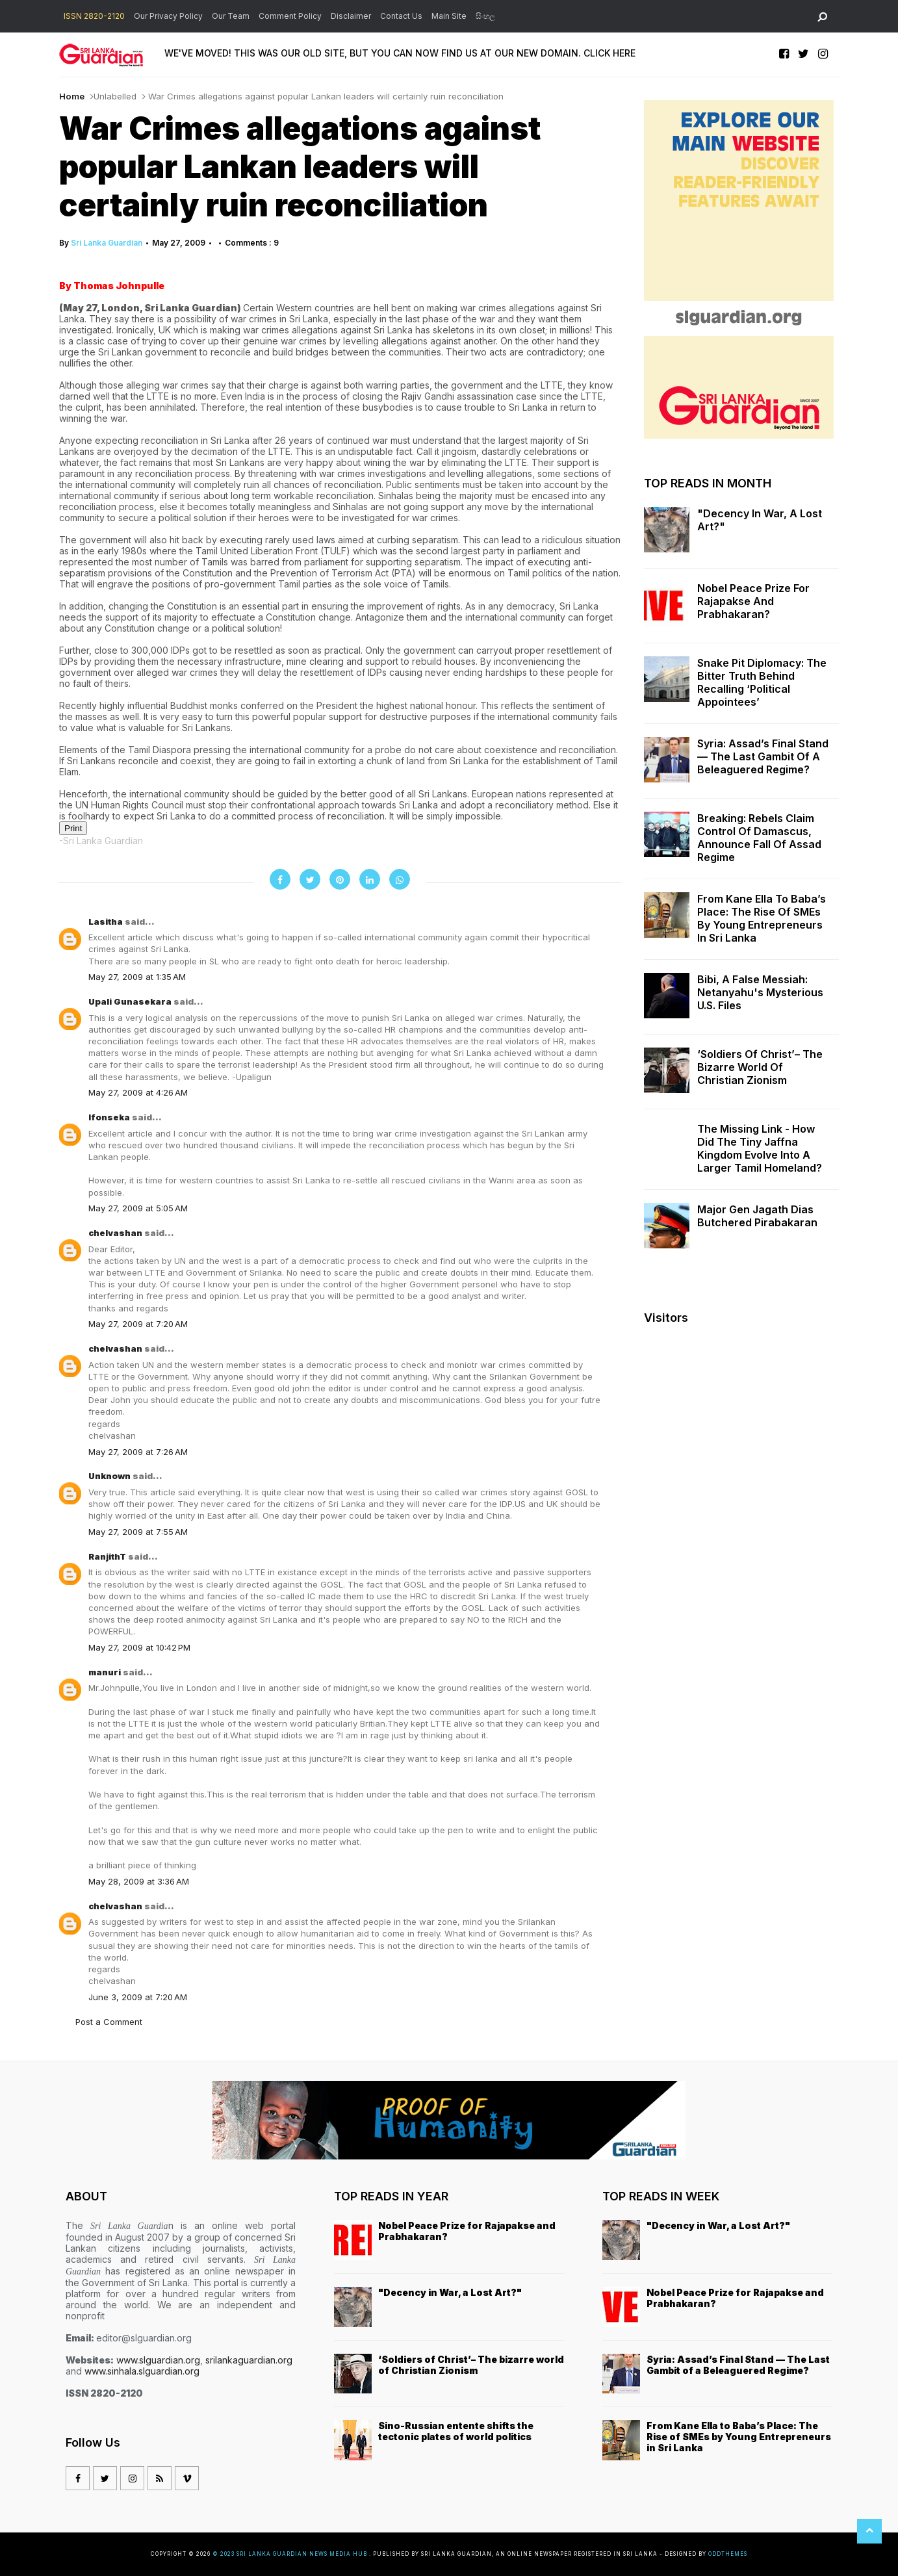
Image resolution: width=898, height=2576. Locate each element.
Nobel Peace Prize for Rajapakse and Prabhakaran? (753, 601)
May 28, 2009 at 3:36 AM (138, 1881)
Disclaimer (351, 16)
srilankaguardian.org (248, 2359)
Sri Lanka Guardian (106, 243)
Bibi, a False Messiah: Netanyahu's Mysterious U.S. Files (760, 992)
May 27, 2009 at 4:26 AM (138, 1092)
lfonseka (110, 1117)
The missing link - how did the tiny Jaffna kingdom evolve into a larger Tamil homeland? (759, 1148)
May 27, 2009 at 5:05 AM (138, 1208)
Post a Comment (108, 2021)
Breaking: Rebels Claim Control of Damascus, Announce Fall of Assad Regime (759, 838)
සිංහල (485, 16)
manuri (105, 1672)
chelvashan (116, 1233)
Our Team (231, 16)
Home (71, 96)
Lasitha (106, 921)
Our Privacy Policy (168, 16)
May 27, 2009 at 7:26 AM (138, 1452)
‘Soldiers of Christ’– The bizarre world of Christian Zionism (760, 1067)
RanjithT (108, 1556)
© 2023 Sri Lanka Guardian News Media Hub (290, 2554)
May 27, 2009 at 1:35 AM (137, 977)
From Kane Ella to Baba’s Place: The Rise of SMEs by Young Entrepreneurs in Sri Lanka (761, 918)
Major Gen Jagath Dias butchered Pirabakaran (757, 1216)
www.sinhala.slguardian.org (141, 2370)
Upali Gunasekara (130, 1001)
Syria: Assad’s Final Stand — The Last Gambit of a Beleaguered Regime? (762, 756)
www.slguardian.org (158, 2359)
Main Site (449, 16)
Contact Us (401, 16)
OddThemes (727, 2554)
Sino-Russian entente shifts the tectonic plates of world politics (455, 2431)
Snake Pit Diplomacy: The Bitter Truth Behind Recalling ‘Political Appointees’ (762, 682)
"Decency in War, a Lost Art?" (759, 520)
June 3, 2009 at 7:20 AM (137, 1997)
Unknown (110, 1476)
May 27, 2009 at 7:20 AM (138, 1324)
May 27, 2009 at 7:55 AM (138, 1531)
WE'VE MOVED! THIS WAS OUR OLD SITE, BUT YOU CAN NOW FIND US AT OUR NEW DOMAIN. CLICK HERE (399, 52)
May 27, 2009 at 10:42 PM (139, 1647)
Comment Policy (290, 16)
